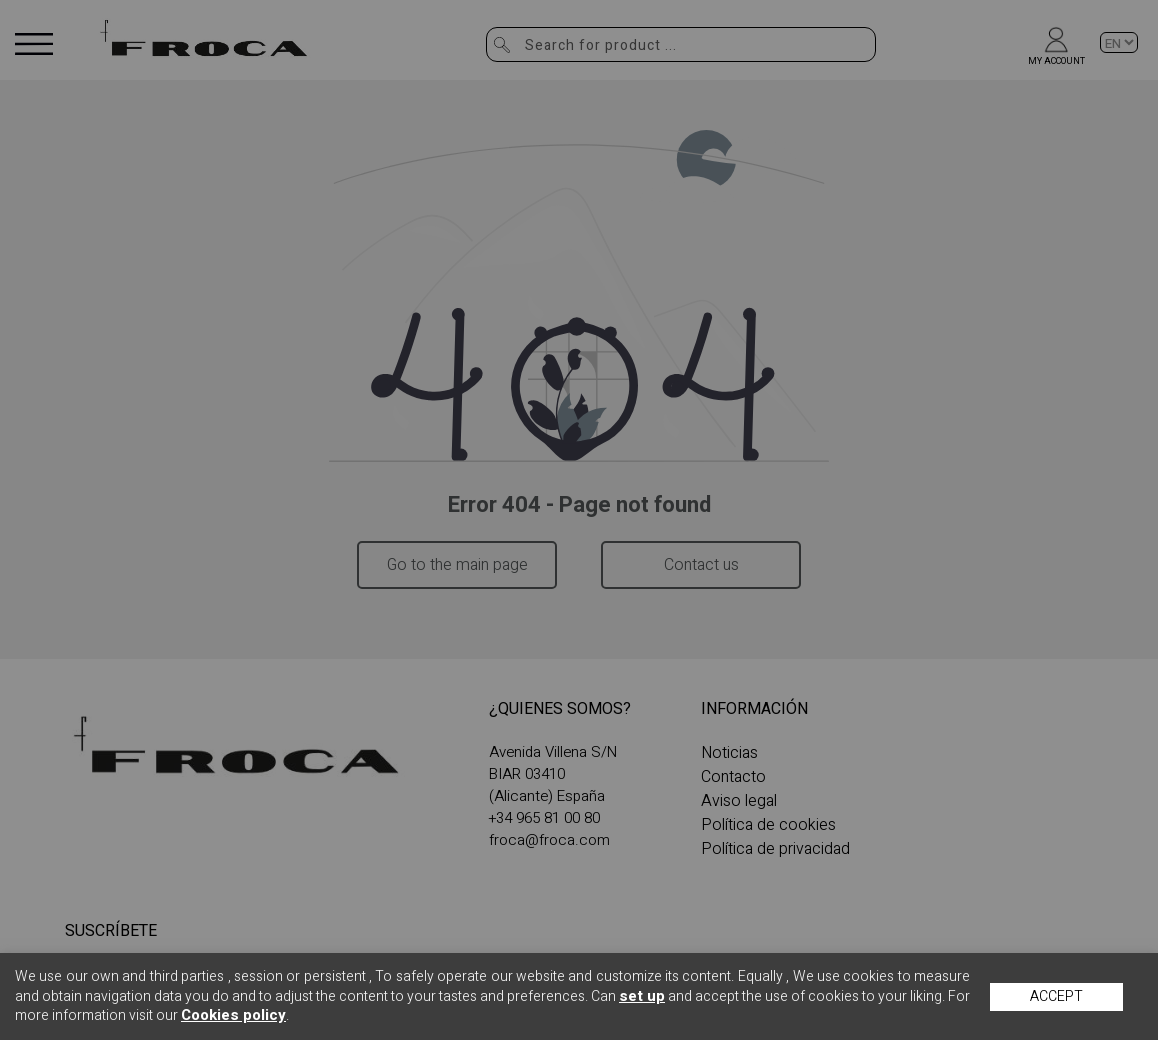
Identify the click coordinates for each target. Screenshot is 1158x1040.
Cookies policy (233, 1015)
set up (642, 996)
